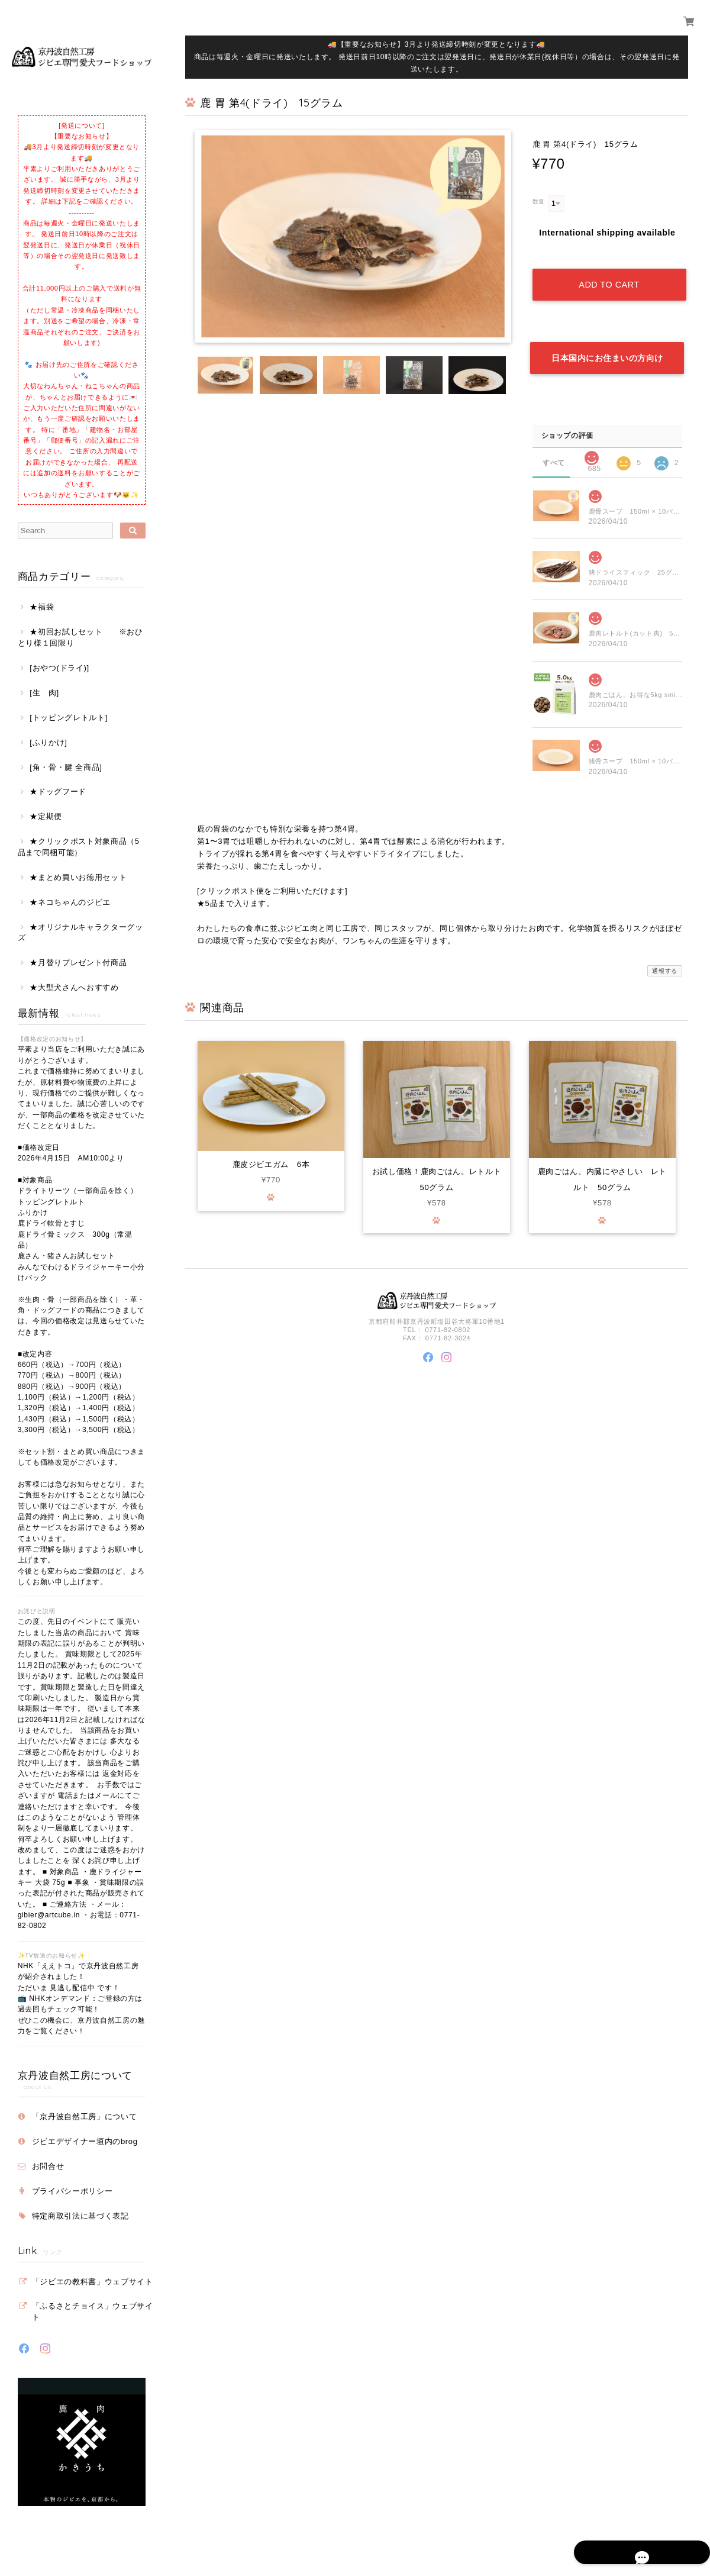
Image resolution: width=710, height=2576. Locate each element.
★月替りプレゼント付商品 (78, 962)
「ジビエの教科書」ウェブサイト (92, 2281)
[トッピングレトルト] (69, 717)
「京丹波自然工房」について (84, 2116)
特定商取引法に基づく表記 (80, 2215)
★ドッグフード (58, 791)
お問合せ (48, 2166)
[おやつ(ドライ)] (59, 667)
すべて (554, 439)
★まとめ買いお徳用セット (78, 877)
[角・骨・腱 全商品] (66, 767)
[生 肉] (44, 692)
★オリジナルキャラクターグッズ (80, 932)
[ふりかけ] (48, 742)
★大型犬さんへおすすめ (74, 987)
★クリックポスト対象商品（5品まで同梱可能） (79, 846)
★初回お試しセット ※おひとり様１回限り (80, 637)
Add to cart (609, 273)
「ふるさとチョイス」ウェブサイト (92, 2311)
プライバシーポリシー (72, 2191)
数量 (538, 201)
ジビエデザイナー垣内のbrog (85, 2141)
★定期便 (46, 816)
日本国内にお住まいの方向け (607, 335)
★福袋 (42, 606)
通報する (664, 947)
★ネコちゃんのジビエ (70, 902)
